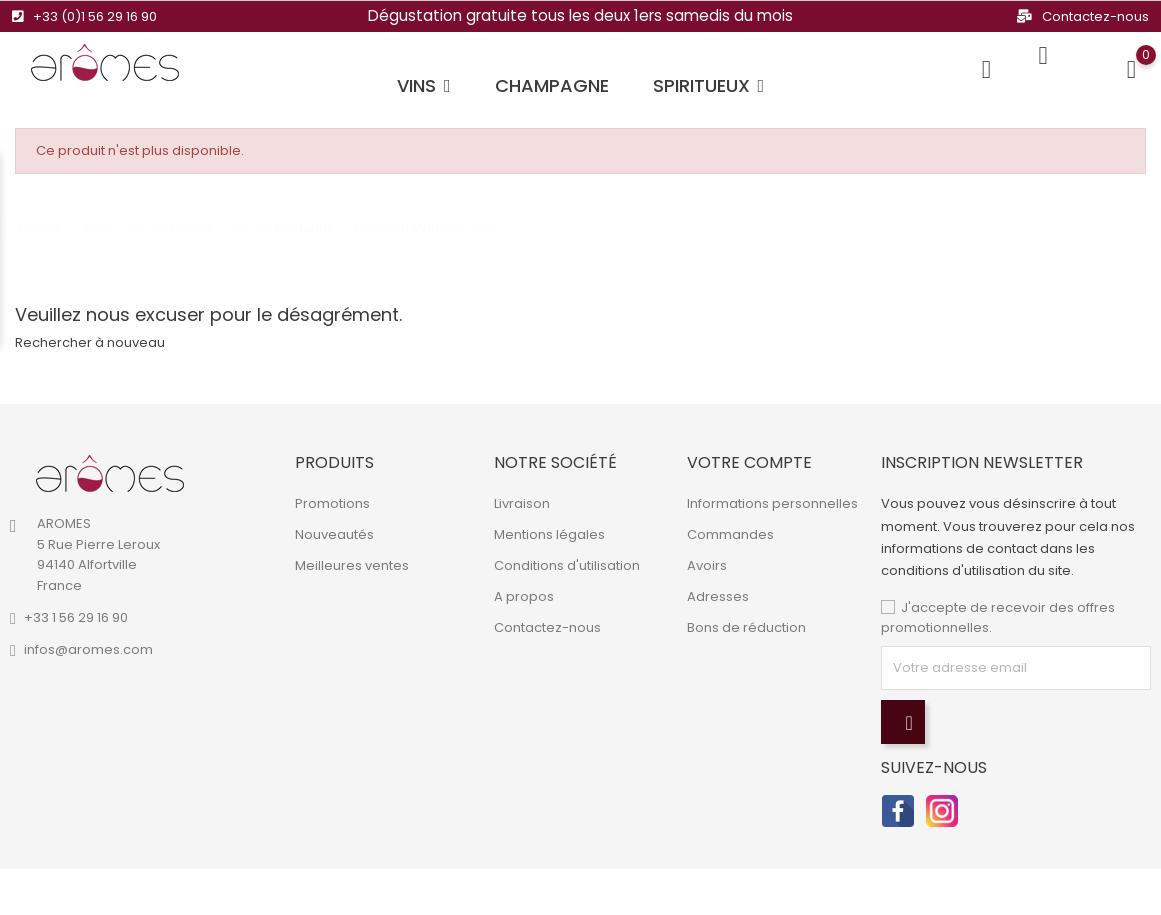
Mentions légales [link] (549, 534)
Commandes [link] (730, 534)
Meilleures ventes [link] (352, 565)
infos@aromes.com (88, 649)
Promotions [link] (332, 503)
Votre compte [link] (749, 462)
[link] (110, 474)
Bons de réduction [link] (746, 627)
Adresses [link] (718, 596)
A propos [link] (524, 596)
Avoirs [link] (707, 565)
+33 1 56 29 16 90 (76, 617)
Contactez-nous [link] (547, 627)
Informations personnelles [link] (772, 503)
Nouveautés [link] (334, 534)
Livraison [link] (522, 503)
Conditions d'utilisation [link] (567, 565)
